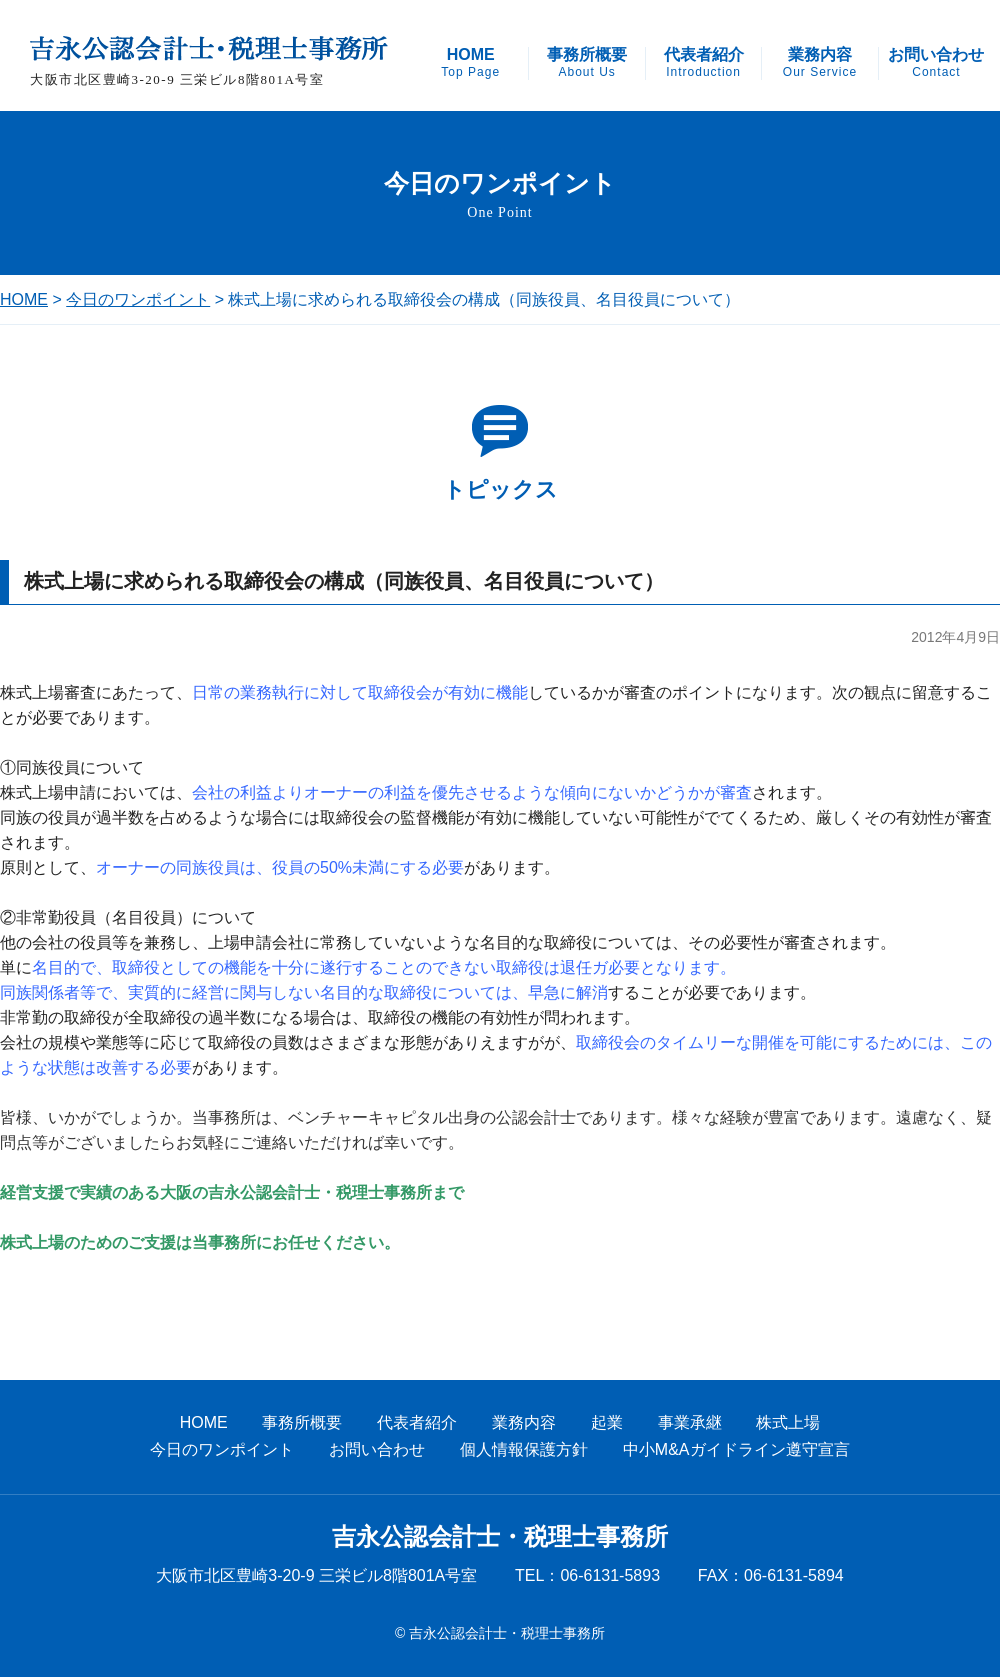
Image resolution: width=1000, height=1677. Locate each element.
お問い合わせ (936, 63)
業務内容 (820, 63)
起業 (607, 1422)
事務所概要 (587, 63)
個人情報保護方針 (524, 1449)
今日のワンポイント (138, 299)
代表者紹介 (704, 63)
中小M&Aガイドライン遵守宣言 (736, 1449)
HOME (470, 63)
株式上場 (788, 1422)
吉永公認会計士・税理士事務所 (500, 1537)
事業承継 (690, 1422)
